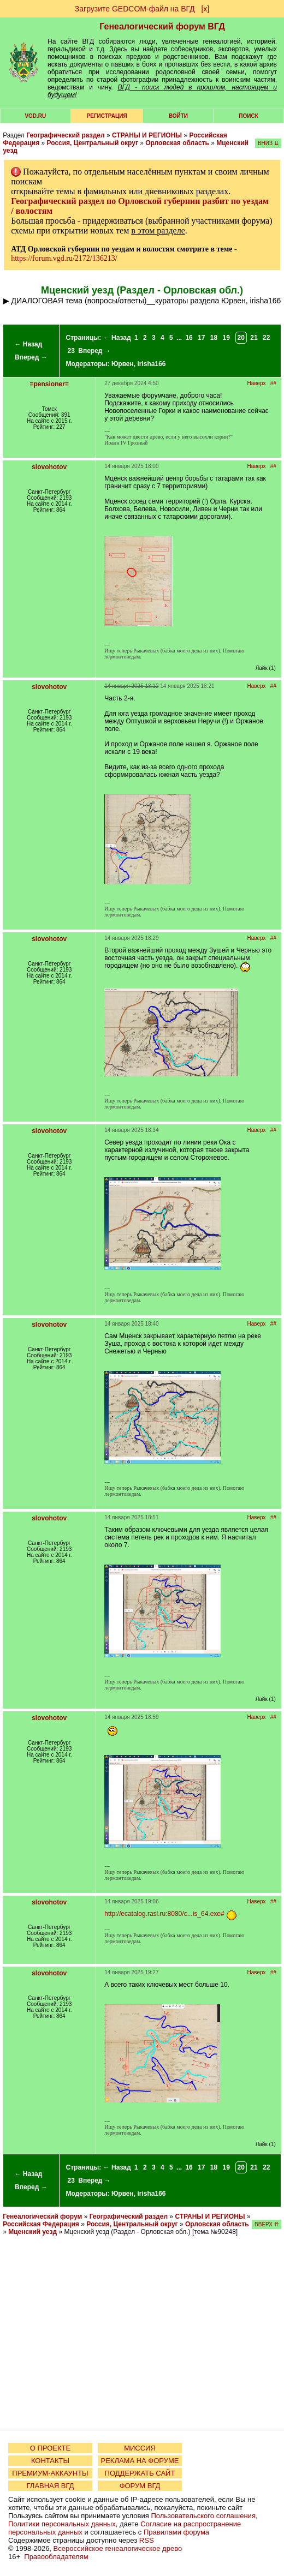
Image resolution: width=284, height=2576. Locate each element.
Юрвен (122, 364)
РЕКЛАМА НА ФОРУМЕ (139, 2461)
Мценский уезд (32, 2232)
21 (253, 338)
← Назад (28, 344)
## (273, 383)
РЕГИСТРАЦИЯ (107, 116)
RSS (146, 2540)
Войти (178, 116)
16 (188, 338)
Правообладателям (56, 2557)
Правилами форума (176, 2532)
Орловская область (177, 143)
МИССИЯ (140, 2448)
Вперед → (31, 357)
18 (213, 338)
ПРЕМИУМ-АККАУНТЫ (50, 2473)
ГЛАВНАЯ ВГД (50, 2486)
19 (226, 338)
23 (71, 351)
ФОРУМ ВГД (140, 2486)
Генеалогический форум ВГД (162, 26)
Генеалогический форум (42, 2216)
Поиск (248, 116)
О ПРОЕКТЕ (50, 2448)
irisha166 (151, 364)
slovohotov (49, 467)
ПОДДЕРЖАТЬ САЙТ (140, 2473)
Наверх (256, 383)
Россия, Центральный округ (92, 143)
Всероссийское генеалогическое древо (118, 2548)
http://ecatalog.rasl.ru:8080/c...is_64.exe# (164, 1914)
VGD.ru (35, 116)
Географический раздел (65, 135)
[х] (205, 8)
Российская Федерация (41, 2224)
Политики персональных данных (62, 2524)
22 (266, 338)
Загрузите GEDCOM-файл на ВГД (135, 8)
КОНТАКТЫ (50, 2461)
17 (201, 338)
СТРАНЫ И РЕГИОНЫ (147, 135)
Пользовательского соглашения (203, 2516)
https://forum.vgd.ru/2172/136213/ (64, 258)
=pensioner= (49, 384)
